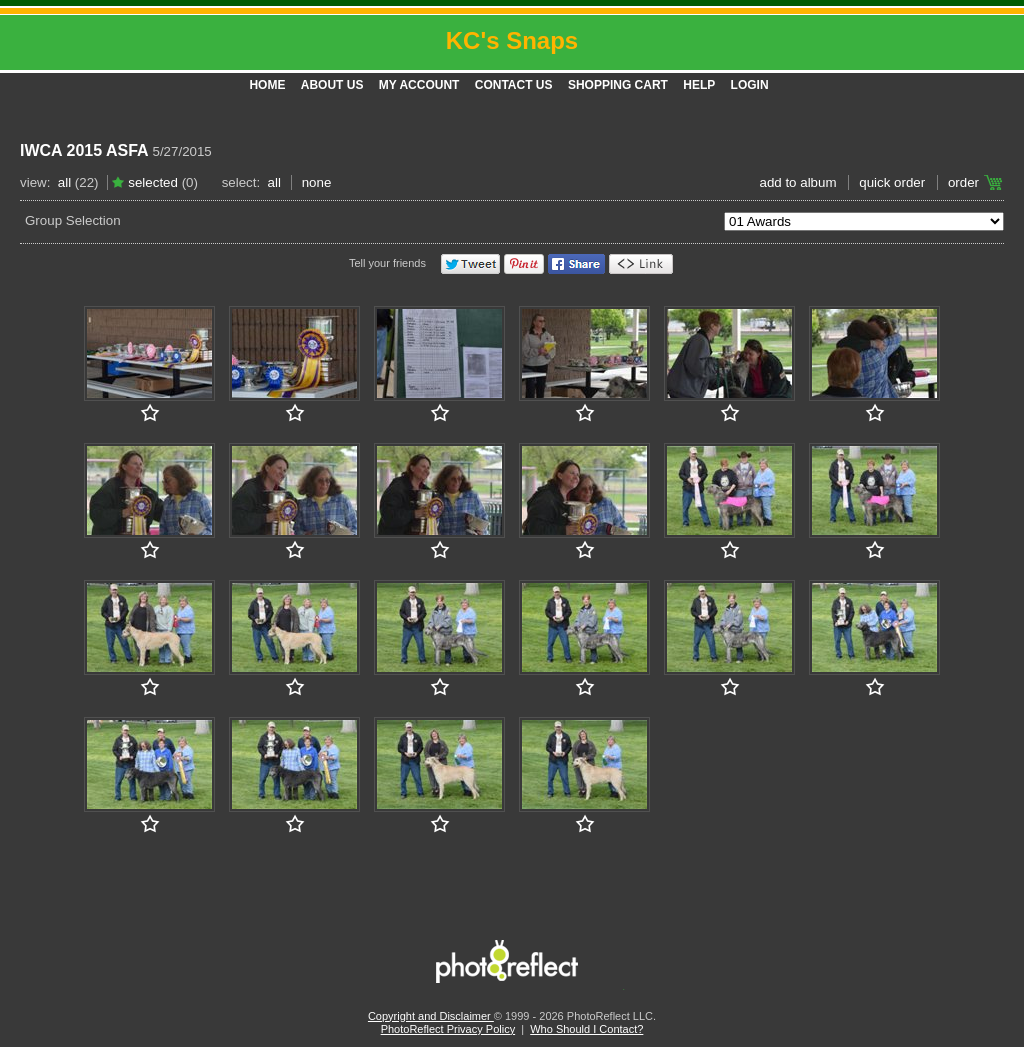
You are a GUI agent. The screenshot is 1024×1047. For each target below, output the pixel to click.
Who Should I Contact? (586, 1029)
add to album (797, 182)
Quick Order (892, 182)
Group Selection (73, 220)
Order (963, 182)
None (317, 182)
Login (750, 85)
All (64, 182)
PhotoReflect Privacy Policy (448, 1029)
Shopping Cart (618, 85)
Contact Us (514, 85)
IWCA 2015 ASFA (84, 150)
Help (699, 85)
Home (267, 85)
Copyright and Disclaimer (431, 1016)
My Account (419, 85)
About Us (332, 85)
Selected (153, 182)
